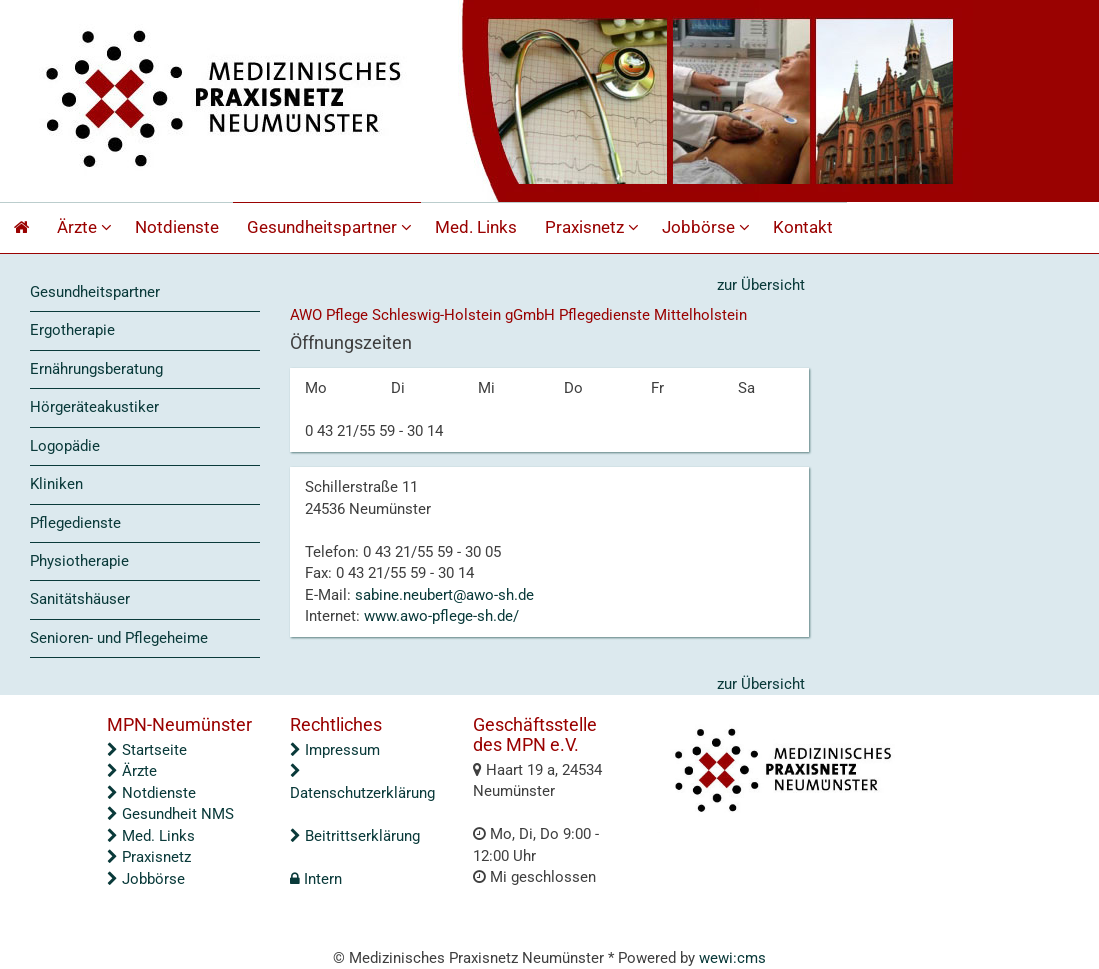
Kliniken (56, 484)
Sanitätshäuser (80, 599)
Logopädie (65, 446)
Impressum (335, 750)
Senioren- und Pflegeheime (119, 638)
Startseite (147, 750)
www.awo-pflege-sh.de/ (441, 616)
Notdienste (177, 227)
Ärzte (87, 227)
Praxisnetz (594, 227)
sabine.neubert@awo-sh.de (444, 595)
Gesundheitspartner (332, 227)
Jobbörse (708, 227)
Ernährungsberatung (96, 369)
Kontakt (803, 227)
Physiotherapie (79, 561)
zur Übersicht (761, 285)
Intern (316, 879)
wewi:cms (732, 958)
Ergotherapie (72, 330)
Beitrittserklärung (355, 836)
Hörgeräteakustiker (94, 407)
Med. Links (476, 227)
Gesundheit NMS (170, 814)
